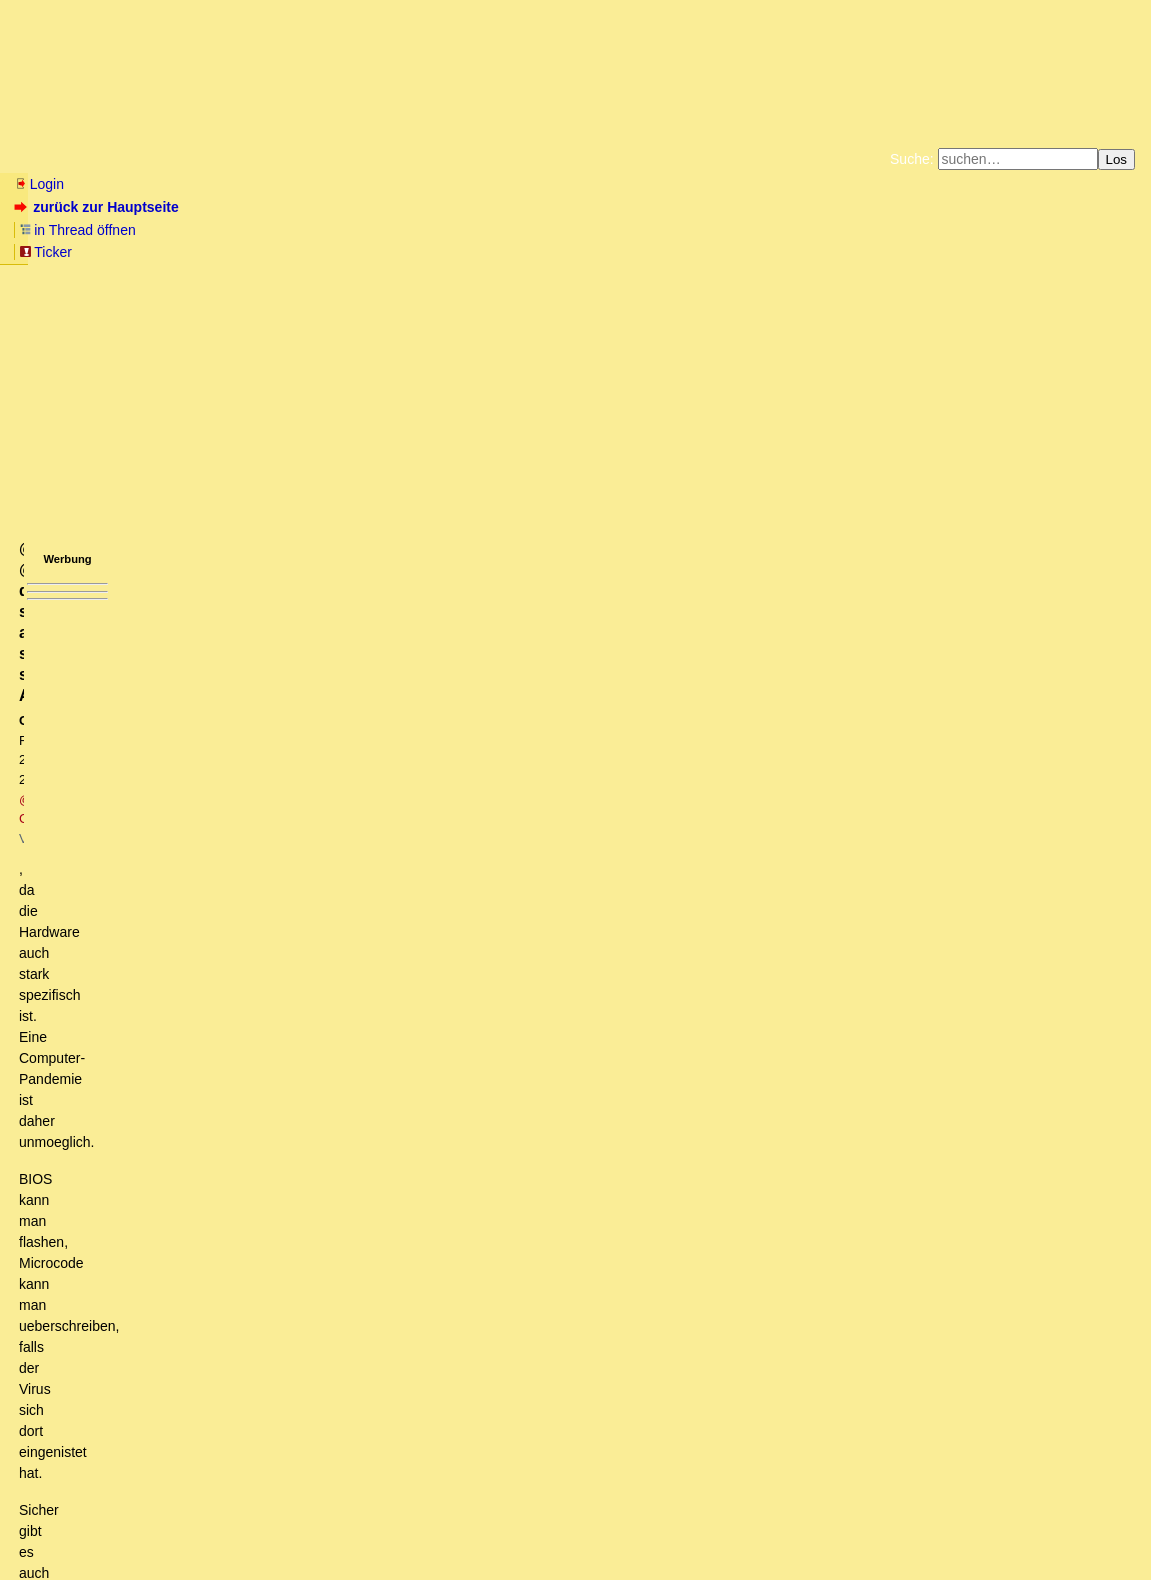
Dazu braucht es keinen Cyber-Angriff (159, 1001)
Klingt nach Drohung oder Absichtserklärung (179, 1303)
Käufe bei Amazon (477, 250)
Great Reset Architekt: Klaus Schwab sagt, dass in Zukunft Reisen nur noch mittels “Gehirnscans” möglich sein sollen (406, 1436)
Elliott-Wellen (261, 159)
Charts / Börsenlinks (480, 159)
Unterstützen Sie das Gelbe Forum (296, 250)
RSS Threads (124, 1525)
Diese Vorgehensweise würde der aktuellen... (210, 718)
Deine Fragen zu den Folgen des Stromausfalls (204, 1322)
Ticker (338, 207)
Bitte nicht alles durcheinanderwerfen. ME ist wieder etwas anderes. (295, 1228)
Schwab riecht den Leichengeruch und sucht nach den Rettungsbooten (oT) (277, 680)
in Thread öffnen (245, 207)
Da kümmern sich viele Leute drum (178, 1341)
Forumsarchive (621, 159)
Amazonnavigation (770, 250)
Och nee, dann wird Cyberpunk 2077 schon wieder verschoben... (271, 945)
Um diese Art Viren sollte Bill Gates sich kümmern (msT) (217, 982)
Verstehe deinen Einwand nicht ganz (171, 1266)
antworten (70, 569)
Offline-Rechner (149, 775)
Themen (359, 159)
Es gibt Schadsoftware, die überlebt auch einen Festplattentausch (261, 1171)
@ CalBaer (265, 336)
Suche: (912, 159)
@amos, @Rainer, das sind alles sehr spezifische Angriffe (250, 1190)
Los (1117, 159)
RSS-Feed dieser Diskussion (801, 610)
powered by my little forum (575, 1556)
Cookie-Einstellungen (889, 250)
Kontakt (184, 1525)
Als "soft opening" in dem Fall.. (177, 963)
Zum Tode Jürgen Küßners (512, 234)
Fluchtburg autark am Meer (356, 234)
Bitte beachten (142, 1247)
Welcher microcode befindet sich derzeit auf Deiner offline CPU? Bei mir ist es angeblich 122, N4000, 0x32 (442, 793)
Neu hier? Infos (63, 159)
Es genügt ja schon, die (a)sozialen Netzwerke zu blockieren (272, 737)
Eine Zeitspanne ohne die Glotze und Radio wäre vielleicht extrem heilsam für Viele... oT (317, 1020)
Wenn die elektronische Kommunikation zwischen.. (242, 888)
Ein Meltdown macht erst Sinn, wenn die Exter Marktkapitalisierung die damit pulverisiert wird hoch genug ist (393, 1398)
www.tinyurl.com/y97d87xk (86, 524)
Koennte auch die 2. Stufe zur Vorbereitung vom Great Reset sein (261, 699)
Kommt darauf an (165, 869)
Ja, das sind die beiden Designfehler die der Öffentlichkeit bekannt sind (305, 1152)
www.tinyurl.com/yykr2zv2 (84, 540)
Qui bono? (75, 1285)
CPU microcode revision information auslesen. (282, 850)
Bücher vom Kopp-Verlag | (671, 234)
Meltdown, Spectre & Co (148, 1133)
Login (39, 184)
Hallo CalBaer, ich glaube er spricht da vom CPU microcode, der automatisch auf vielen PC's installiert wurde (396, 1096)
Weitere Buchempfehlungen (616, 250)
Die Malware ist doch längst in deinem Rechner (219, 1209)
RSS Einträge (51, 1525)
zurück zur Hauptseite (98, 207)
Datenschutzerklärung (808, 234)
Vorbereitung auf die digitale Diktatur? (159, 1077)
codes (145, 831)
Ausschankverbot (153, 756)
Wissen (166, 159)
